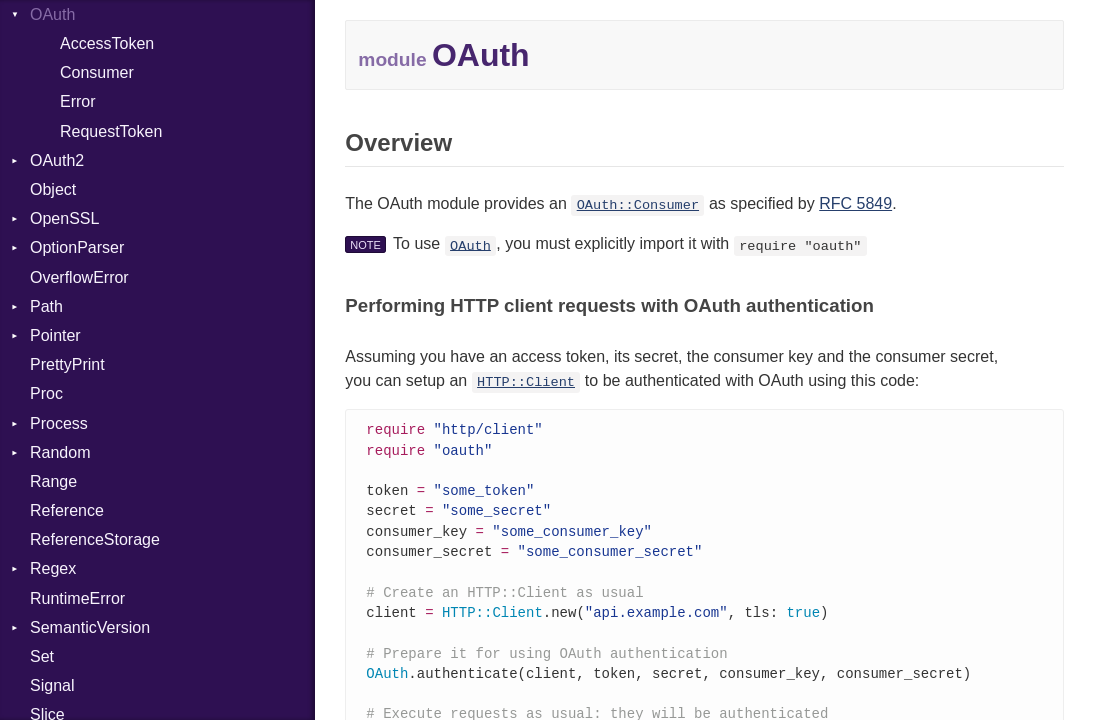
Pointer (55, 335)
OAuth (470, 245)
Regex (53, 568)
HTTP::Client (526, 382)
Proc (46, 393)
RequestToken (111, 131)
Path (46, 306)
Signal (52, 685)
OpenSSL (64, 218)
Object (53, 189)
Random (60, 452)
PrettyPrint (67, 364)
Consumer (97, 72)
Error (78, 101)
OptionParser (77, 247)
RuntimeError (77, 598)
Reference (67, 510)
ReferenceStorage (95, 539)
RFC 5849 (855, 203)
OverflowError (79, 277)
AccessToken (107, 43)
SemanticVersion (90, 627)
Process (59, 423)
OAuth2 (57, 160)
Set (42, 656)
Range (53, 481)
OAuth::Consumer (638, 205)
